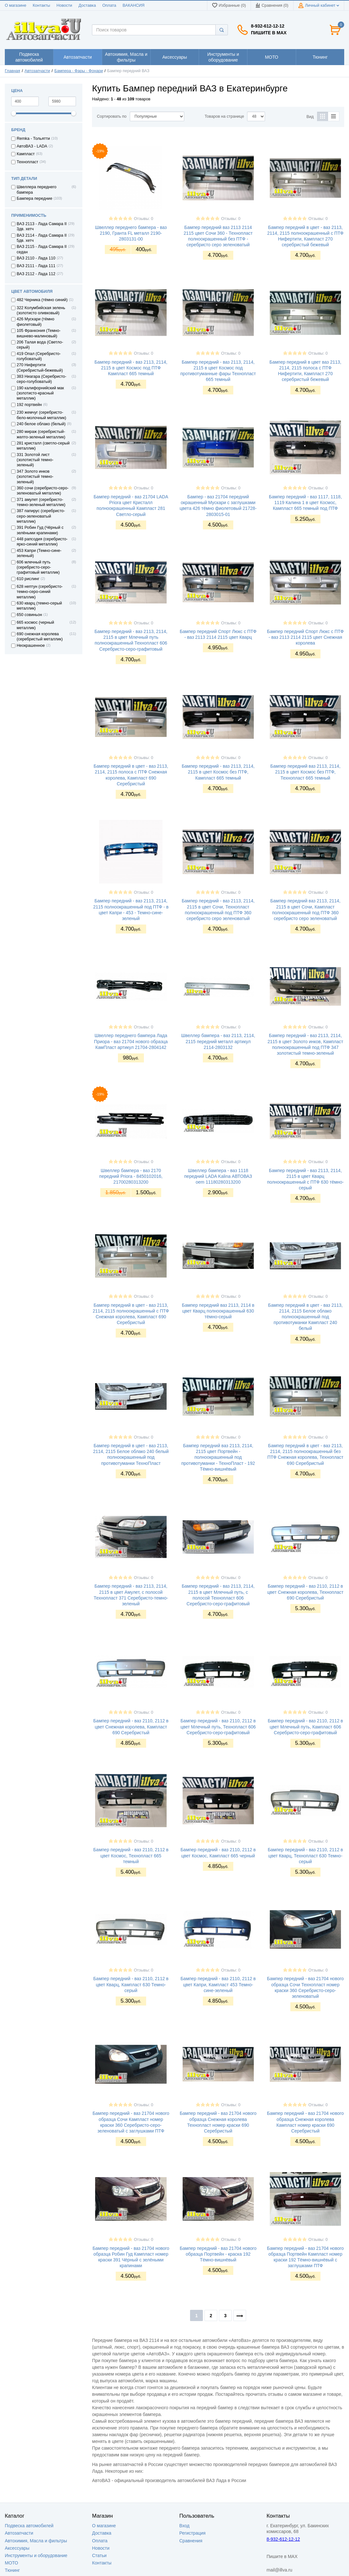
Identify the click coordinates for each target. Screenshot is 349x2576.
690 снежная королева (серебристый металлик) (40, 636)
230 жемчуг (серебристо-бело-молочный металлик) (41, 415)
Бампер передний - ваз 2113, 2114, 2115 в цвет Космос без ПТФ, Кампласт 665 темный (218, 772)
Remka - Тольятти (33, 138)
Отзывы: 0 (143, 218)
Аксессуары (17, 2548)
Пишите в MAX (269, 32)
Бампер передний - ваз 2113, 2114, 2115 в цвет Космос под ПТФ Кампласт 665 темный (131, 367)
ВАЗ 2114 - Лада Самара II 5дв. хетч (42, 238)
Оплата (109, 5)
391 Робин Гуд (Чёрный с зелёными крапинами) (40, 530)
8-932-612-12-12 (267, 26)
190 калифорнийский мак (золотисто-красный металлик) (40, 393)
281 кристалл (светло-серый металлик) (43, 446)
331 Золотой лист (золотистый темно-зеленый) (35, 460)
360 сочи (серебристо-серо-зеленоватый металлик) (43, 490)
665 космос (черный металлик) (35, 625)
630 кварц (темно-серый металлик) (39, 606)
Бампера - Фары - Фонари (78, 71)
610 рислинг (28, 579)
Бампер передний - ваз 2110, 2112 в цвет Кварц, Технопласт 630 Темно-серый (305, 1855)
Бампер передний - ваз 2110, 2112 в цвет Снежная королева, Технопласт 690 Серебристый (305, 1592)
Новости (64, 5)
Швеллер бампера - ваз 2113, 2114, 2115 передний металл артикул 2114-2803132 (218, 1041)
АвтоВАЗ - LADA (32, 146)
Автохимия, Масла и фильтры (36, 2540)
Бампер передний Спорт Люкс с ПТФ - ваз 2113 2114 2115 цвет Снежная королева (305, 637)
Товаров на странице (224, 116)
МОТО (11, 2562)
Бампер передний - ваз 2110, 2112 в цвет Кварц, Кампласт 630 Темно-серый (131, 1984)
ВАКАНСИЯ (134, 5)
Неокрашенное (31, 645)
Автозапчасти (37, 71)
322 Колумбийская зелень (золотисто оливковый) (41, 310)
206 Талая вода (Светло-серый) (40, 345)
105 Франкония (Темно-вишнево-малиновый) (39, 333)
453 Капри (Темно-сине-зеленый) (39, 553)
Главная (12, 71)
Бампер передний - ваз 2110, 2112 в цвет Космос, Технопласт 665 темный (131, 1855)
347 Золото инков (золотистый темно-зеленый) (35, 476)
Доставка (87, 5)
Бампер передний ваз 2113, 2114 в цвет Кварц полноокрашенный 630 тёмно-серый (218, 1311)
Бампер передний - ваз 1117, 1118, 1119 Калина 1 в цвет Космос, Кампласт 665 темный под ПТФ (305, 502)
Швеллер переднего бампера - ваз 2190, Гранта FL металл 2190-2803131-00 (131, 233)
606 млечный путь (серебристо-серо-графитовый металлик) (38, 567)
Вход (184, 2525)
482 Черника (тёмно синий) (42, 300)
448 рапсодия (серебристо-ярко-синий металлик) (42, 541)
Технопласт (27, 162)
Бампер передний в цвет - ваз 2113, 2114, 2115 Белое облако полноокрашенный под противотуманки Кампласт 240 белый (305, 1317)
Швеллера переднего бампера (36, 189)
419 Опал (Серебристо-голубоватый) (39, 356)
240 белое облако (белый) (41, 424)
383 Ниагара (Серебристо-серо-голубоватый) (41, 379)
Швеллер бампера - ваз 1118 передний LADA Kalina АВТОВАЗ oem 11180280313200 (218, 1176)
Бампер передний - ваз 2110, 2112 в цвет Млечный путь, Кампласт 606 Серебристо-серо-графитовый (305, 1726)
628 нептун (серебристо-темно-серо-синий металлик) (40, 591)
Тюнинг (12, 2570)
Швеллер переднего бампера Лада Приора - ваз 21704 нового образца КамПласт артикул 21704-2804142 (131, 1041)
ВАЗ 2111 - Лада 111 (36, 266)
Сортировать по (112, 116)
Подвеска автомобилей (29, 2525)
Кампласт (26, 154)
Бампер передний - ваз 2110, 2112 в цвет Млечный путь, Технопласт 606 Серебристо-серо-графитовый (218, 1726)
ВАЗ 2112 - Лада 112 (36, 274)
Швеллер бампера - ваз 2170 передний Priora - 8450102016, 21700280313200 (131, 1176)
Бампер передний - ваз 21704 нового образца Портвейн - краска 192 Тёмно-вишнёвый (218, 2254)
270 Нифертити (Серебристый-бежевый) (40, 367)
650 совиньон (29, 614)
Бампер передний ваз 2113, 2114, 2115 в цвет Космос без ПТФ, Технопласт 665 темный (305, 772)
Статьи (99, 2555)
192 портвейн (29, 404)
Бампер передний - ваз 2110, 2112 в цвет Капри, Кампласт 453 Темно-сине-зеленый (218, 1984)
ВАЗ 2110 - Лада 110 (36, 258)
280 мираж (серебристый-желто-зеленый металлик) (41, 434)
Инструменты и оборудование (36, 2555)
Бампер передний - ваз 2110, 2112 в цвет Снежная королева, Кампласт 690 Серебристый (131, 1726)
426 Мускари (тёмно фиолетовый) (35, 321)
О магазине (15, 5)
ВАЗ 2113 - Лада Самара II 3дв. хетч (42, 226)
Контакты (41, 5)
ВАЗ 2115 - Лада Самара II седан (42, 249)
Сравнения (191, 2540)
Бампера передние (34, 198)
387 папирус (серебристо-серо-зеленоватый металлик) (41, 516)
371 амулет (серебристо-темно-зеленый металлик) (41, 502)
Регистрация (192, 2533)
